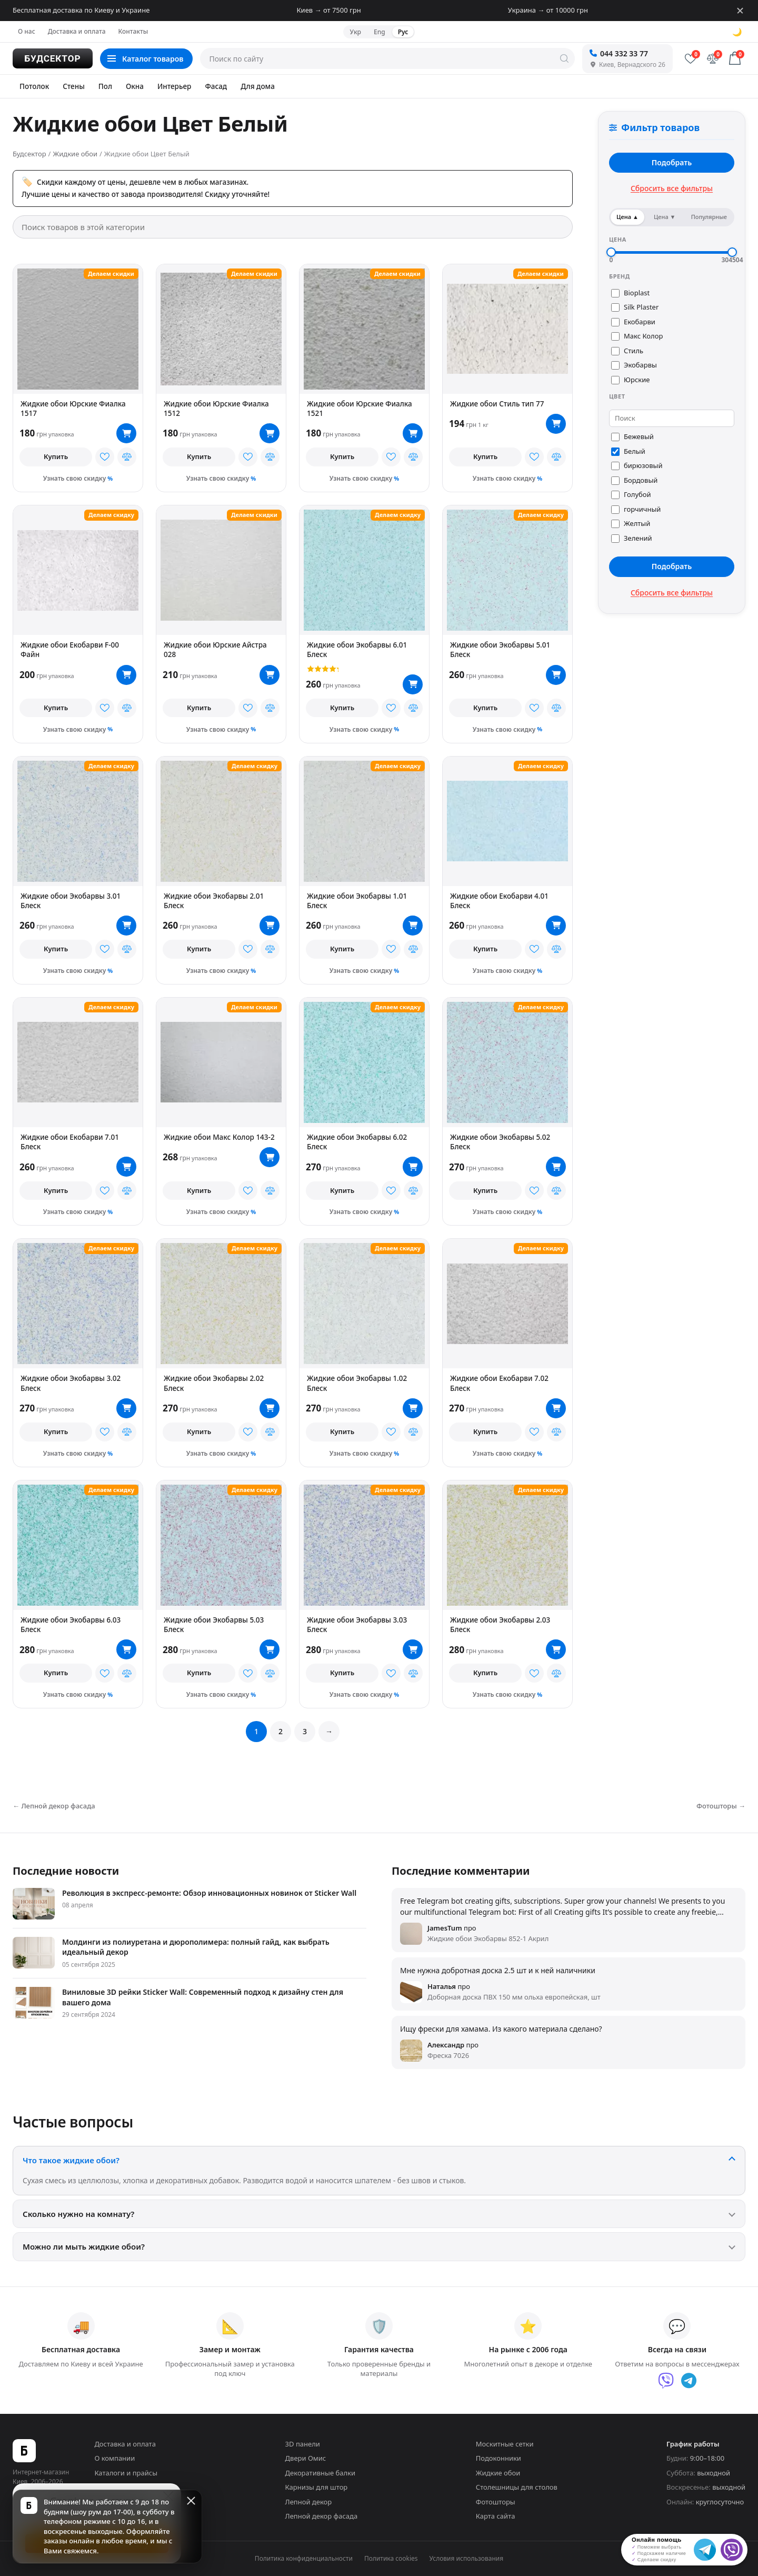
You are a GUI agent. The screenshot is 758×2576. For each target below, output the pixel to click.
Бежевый (632, 436)
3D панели (302, 2444)
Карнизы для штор (316, 2487)
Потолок (34, 86)
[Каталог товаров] (146, 58)
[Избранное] (690, 58)
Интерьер (174, 86)
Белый (628, 451)
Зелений (631, 538)
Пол (105, 86)
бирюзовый (636, 465)
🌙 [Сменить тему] (737, 31)
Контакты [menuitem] (133, 31)
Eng (379, 31)
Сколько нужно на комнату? (78, 2214)
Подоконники (498, 2458)
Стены (74, 86)
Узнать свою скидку (74, 478)
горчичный (636, 509)
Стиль (627, 350)
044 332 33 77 (619, 53)
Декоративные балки (320, 2473)
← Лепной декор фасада (54, 1806)
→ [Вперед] (329, 1731)
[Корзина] (734, 58)
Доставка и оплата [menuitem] (77, 31)
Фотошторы (495, 2502)
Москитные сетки (505, 2444)
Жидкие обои (498, 2473)
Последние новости (66, 1871)
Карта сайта (495, 2516)
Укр (355, 31)
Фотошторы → (720, 1806)
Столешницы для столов (516, 2487)
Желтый (630, 523)
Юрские (630, 379)
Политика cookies (391, 2558)
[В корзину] (126, 433)
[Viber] (666, 2381)
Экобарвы (634, 365)
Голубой (631, 494)
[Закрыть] (740, 10)
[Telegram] (688, 2381)
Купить (56, 456)
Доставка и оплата (125, 2444)
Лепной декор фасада (321, 2516)
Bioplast (630, 292)
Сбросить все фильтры (672, 188)
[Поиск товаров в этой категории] (293, 226)
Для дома (258, 86)
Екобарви (633, 321)
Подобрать (672, 162)
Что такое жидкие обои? (71, 2160)
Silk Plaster (635, 307)
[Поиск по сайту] (387, 58)
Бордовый (634, 480)
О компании (114, 2458)
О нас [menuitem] (26, 31)
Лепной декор (308, 2502)
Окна (135, 86)
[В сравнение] (126, 456)
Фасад (216, 86)
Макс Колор (637, 336)
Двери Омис (305, 2458)
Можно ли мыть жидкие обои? (84, 2246)
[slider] (611, 252)
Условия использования (467, 2558)
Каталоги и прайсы (125, 2473)
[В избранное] (104, 456)
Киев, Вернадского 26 (627, 64)
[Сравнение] (712, 58)
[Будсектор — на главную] (53, 58)
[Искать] (564, 58)
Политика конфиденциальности (304, 2558)
